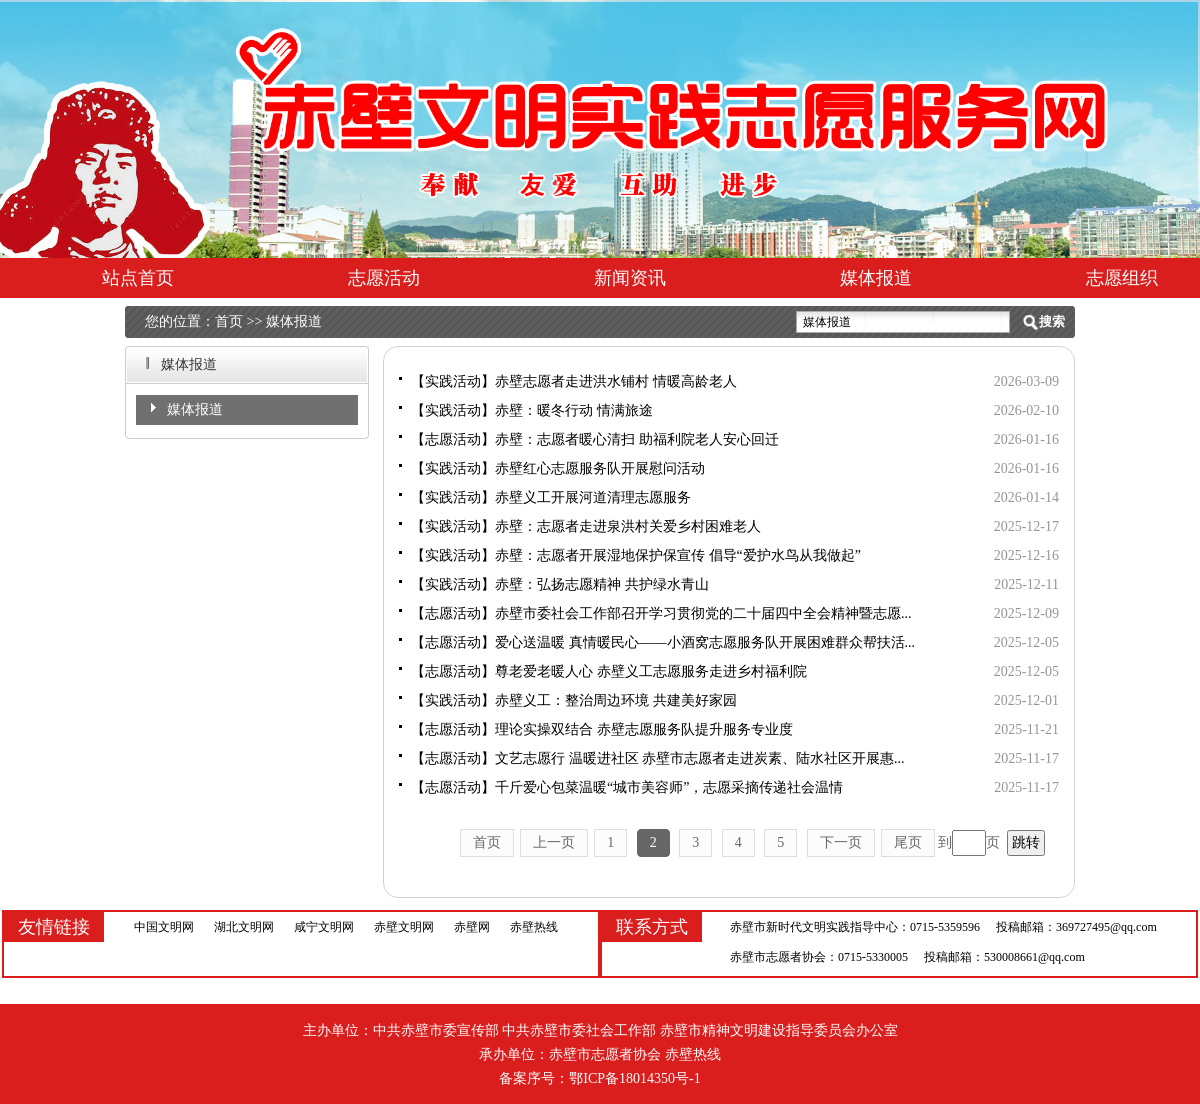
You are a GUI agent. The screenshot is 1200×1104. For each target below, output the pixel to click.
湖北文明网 (244, 927)
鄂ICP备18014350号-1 (634, 1078)
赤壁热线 (534, 927)
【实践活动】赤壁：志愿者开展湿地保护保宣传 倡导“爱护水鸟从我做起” (636, 555)
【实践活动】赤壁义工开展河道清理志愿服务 (551, 497)
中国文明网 (164, 927)
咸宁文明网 (324, 927)
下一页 (841, 842)
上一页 (554, 842)
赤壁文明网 (404, 927)
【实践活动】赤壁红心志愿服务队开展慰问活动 (558, 468)
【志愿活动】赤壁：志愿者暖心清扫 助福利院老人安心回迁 (595, 439)
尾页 (908, 842)
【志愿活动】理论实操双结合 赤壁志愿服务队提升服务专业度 (602, 729)
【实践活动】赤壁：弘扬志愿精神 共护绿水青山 (560, 584)
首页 (229, 321)
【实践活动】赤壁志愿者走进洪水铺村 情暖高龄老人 (574, 381)
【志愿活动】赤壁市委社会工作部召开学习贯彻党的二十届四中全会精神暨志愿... (661, 613)
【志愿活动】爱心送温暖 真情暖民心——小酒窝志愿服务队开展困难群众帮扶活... (663, 642)
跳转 (1026, 842)
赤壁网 (472, 927)
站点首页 (138, 278)
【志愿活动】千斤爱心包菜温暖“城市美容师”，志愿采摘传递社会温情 (627, 787)
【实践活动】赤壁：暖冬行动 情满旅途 (532, 410)
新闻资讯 (630, 278)
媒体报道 (876, 278)
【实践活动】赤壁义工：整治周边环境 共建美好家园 (574, 700)
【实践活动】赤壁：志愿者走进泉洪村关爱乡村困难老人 (586, 526)
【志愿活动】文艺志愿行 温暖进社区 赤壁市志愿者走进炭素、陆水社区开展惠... (658, 758)
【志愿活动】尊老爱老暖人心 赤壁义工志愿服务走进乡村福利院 (609, 671)
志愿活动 (384, 278)
